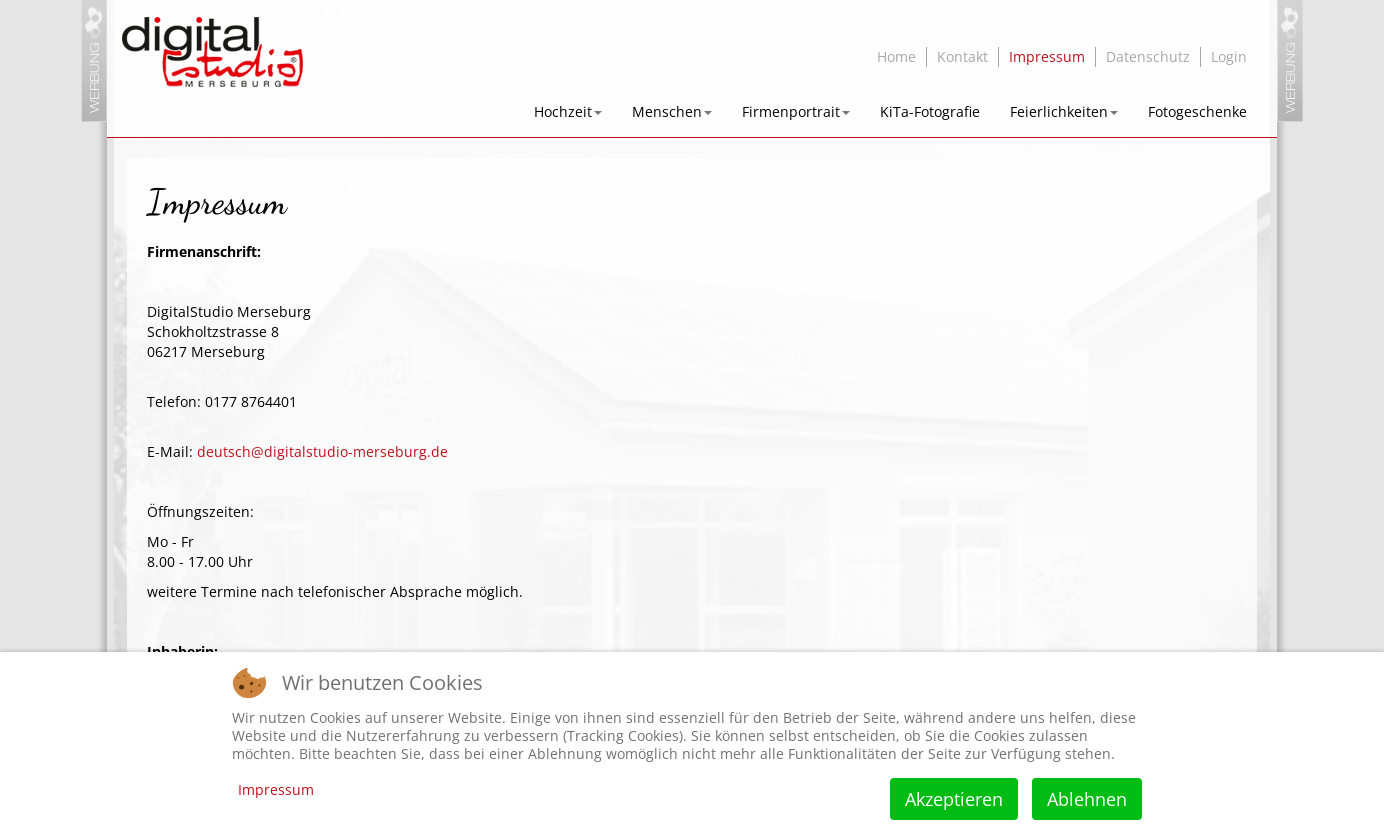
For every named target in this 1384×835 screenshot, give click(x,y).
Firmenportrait (796, 111)
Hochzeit (568, 111)
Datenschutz (1148, 56)
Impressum (1047, 56)
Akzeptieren (954, 799)
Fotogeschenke (1197, 111)
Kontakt (962, 56)
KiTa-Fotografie (930, 111)
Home (896, 56)
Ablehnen (1087, 799)
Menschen (672, 111)
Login (1229, 56)
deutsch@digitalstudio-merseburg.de (322, 451)
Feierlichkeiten (1064, 111)
